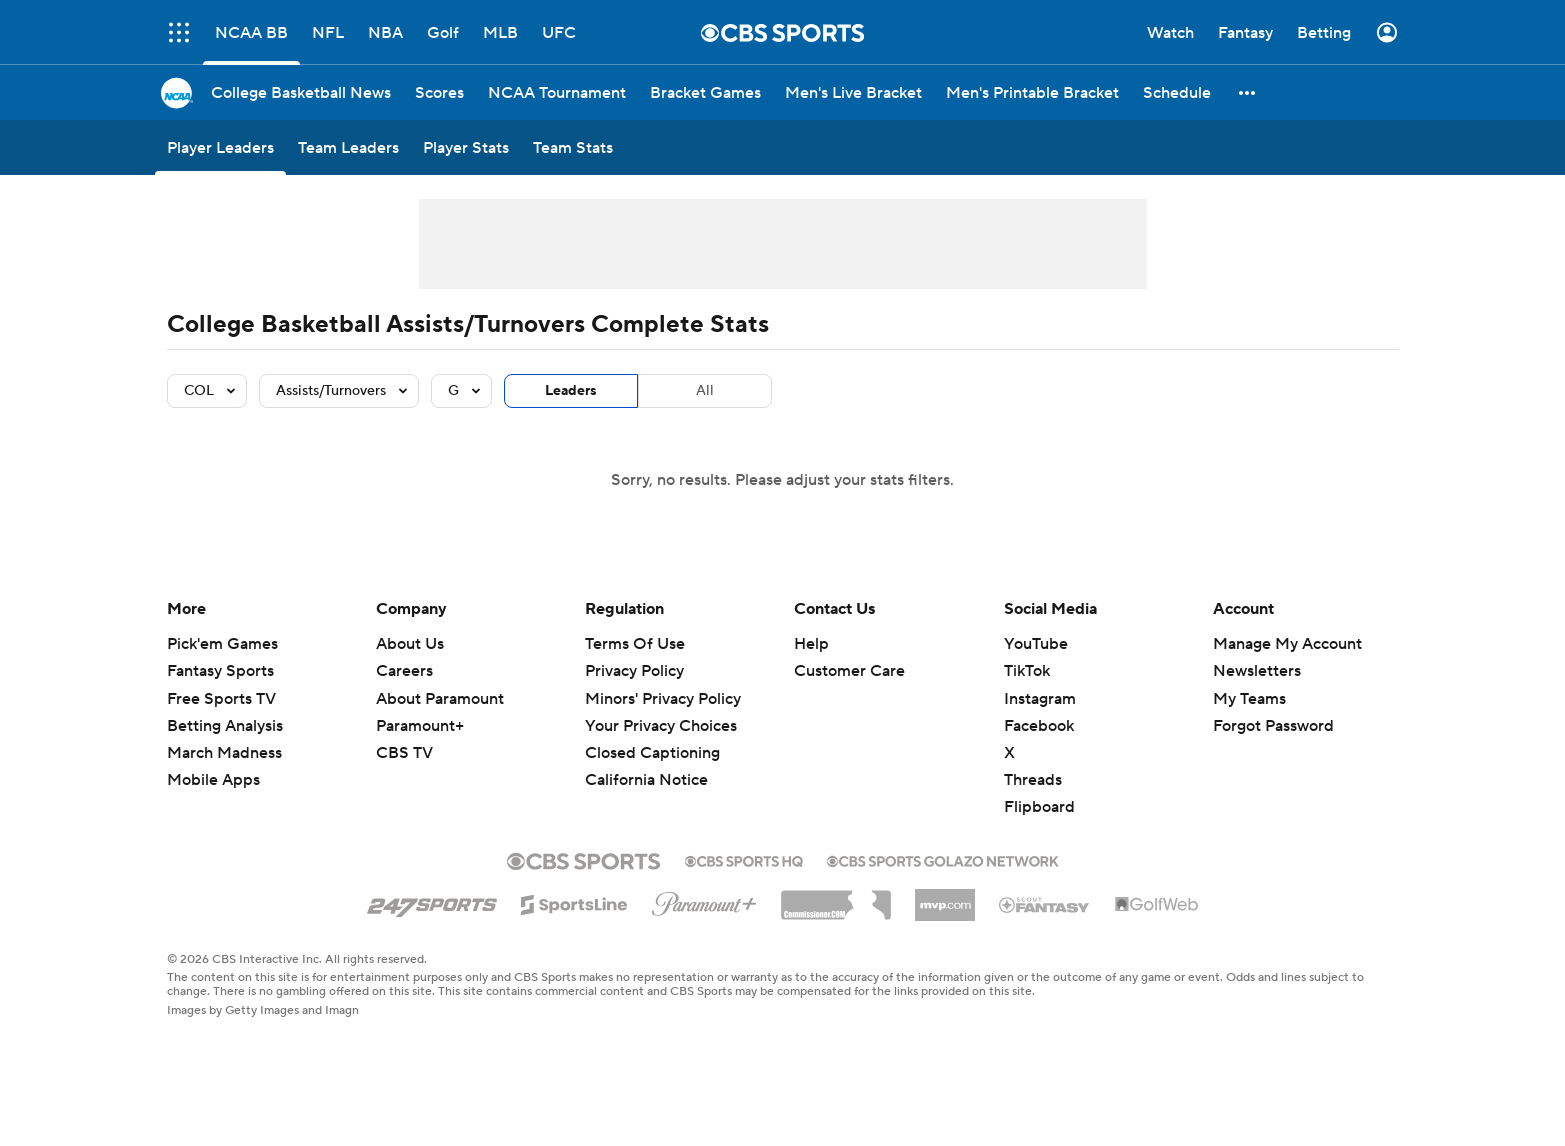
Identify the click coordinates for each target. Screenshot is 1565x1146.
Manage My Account (1287, 644)
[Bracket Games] (705, 92)
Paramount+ (420, 726)
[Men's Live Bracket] (853, 92)
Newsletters (1257, 671)
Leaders (571, 391)
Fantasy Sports (220, 671)
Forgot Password (1273, 726)
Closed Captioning (652, 753)
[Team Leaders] (348, 147)
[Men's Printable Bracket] (1032, 92)
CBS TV (404, 753)
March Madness (224, 753)
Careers (404, 671)
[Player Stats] (466, 147)
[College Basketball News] (301, 92)
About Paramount (440, 699)
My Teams (1249, 699)
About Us (410, 644)
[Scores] (439, 92)
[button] (1248, 92)
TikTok (1027, 671)
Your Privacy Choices (661, 726)
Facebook (1039, 726)
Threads (1033, 780)
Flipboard (1039, 807)
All (705, 391)
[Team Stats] (573, 147)
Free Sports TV (221, 699)
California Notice (646, 780)
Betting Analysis (225, 726)
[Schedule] (1177, 92)
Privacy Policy (634, 671)
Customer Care (849, 671)
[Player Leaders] (220, 147)
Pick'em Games (222, 644)
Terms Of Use (635, 644)
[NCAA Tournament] (557, 92)
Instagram (1040, 699)
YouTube (1036, 644)
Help (811, 644)
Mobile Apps (213, 780)
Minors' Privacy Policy (663, 699)
